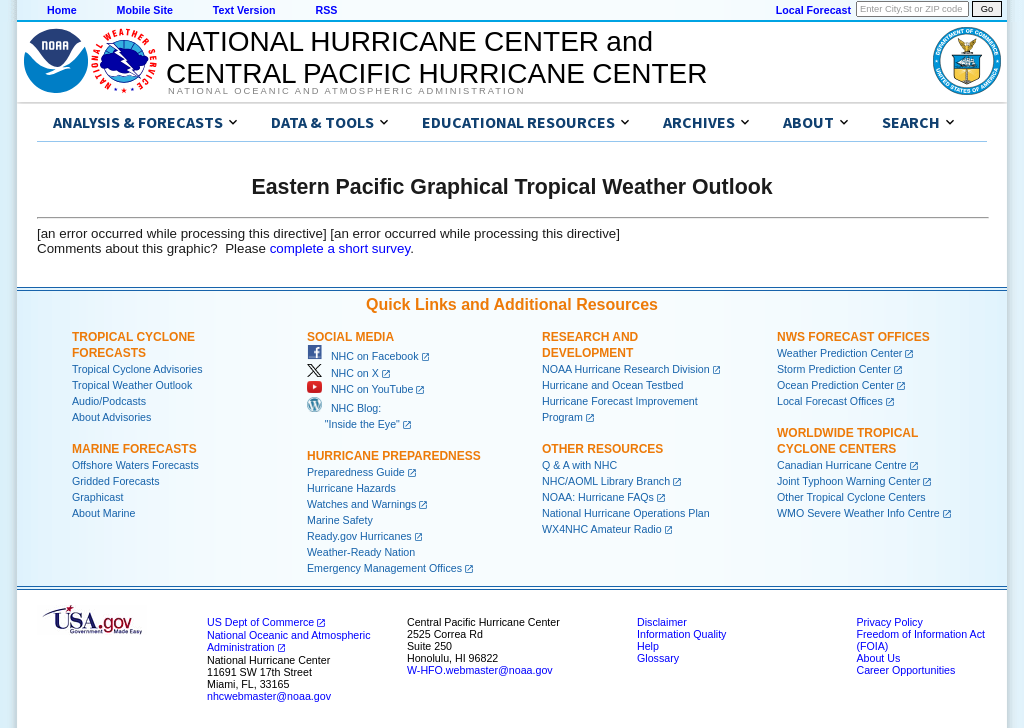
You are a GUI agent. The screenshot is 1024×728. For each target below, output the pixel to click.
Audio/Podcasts (109, 401)
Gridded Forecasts (116, 481)
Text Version (244, 10)
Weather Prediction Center (839, 353)
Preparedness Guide (356, 472)
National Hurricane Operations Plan (626, 513)
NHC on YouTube (360, 389)
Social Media (350, 337)
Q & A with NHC (579, 465)
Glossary (658, 658)
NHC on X (343, 373)
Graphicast (98, 497)
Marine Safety (340, 520)
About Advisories (111, 417)
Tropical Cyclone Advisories (137, 369)
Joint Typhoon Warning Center (848, 481)
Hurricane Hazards (351, 488)
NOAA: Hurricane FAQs (598, 497)
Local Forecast (813, 10)
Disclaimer (662, 622)
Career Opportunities (905, 670)
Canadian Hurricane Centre (842, 465)
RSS (326, 10)
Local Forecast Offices (830, 401)
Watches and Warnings (361, 504)
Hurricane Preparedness (394, 456)
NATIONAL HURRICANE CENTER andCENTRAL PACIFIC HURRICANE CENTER (436, 57)
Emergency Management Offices (384, 568)
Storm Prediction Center (834, 369)
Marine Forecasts (134, 449)
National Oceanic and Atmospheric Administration (346, 91)
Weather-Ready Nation (361, 552)
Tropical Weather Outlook (132, 385)
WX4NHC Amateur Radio (602, 529)
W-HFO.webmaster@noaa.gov (480, 670)
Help (648, 646)
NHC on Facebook (363, 356)
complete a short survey (340, 248)
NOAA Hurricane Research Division (626, 369)
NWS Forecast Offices (853, 337)
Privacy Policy (889, 622)
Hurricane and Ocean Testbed (612, 385)
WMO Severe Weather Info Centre (858, 513)
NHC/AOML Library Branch (606, 481)
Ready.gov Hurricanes (359, 536)
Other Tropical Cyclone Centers (851, 497)
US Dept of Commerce (260, 622)
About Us (878, 658)
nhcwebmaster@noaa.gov (269, 696)
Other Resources (602, 449)
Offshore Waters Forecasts (135, 465)
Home (62, 10)
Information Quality (681, 634)
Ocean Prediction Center (835, 385)
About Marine (103, 513)
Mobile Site (145, 10)
